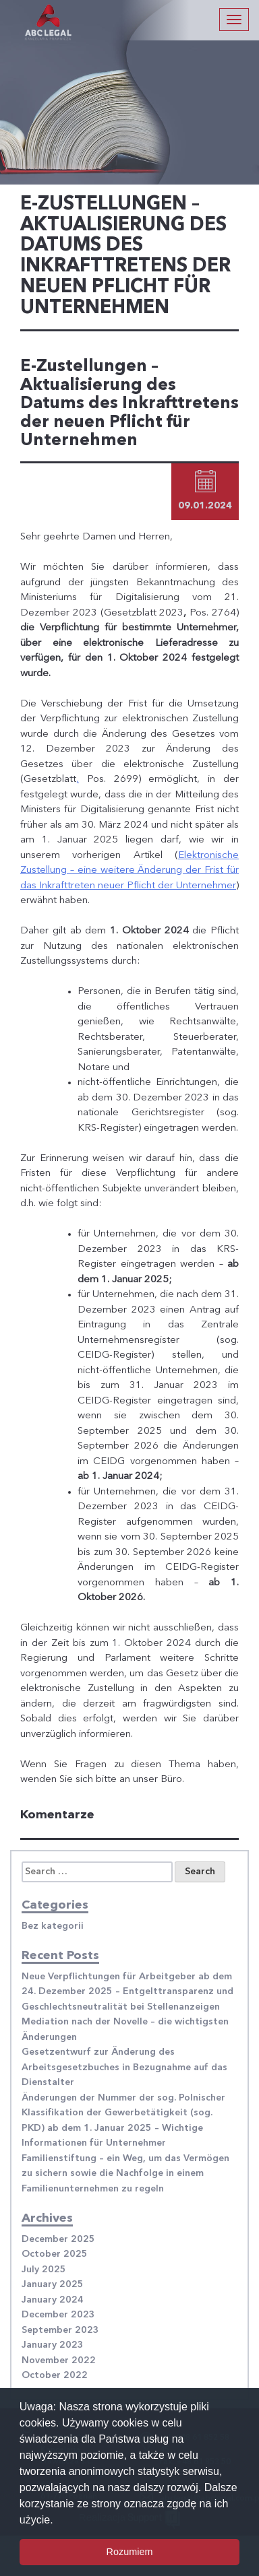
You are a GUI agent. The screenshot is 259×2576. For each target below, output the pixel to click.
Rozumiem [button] (130, 2551)
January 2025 (53, 2284)
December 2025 (58, 2239)
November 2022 (59, 2360)
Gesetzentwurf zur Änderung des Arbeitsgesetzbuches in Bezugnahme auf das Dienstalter (124, 2067)
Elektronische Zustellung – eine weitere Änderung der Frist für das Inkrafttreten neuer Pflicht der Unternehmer (129, 871)
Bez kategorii (53, 1926)
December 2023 (58, 2314)
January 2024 (53, 2300)
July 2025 (44, 2269)
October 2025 (55, 2254)
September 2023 (60, 2330)
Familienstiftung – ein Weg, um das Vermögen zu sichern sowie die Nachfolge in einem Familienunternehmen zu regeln (125, 2173)
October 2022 (55, 2375)
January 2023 (53, 2345)
